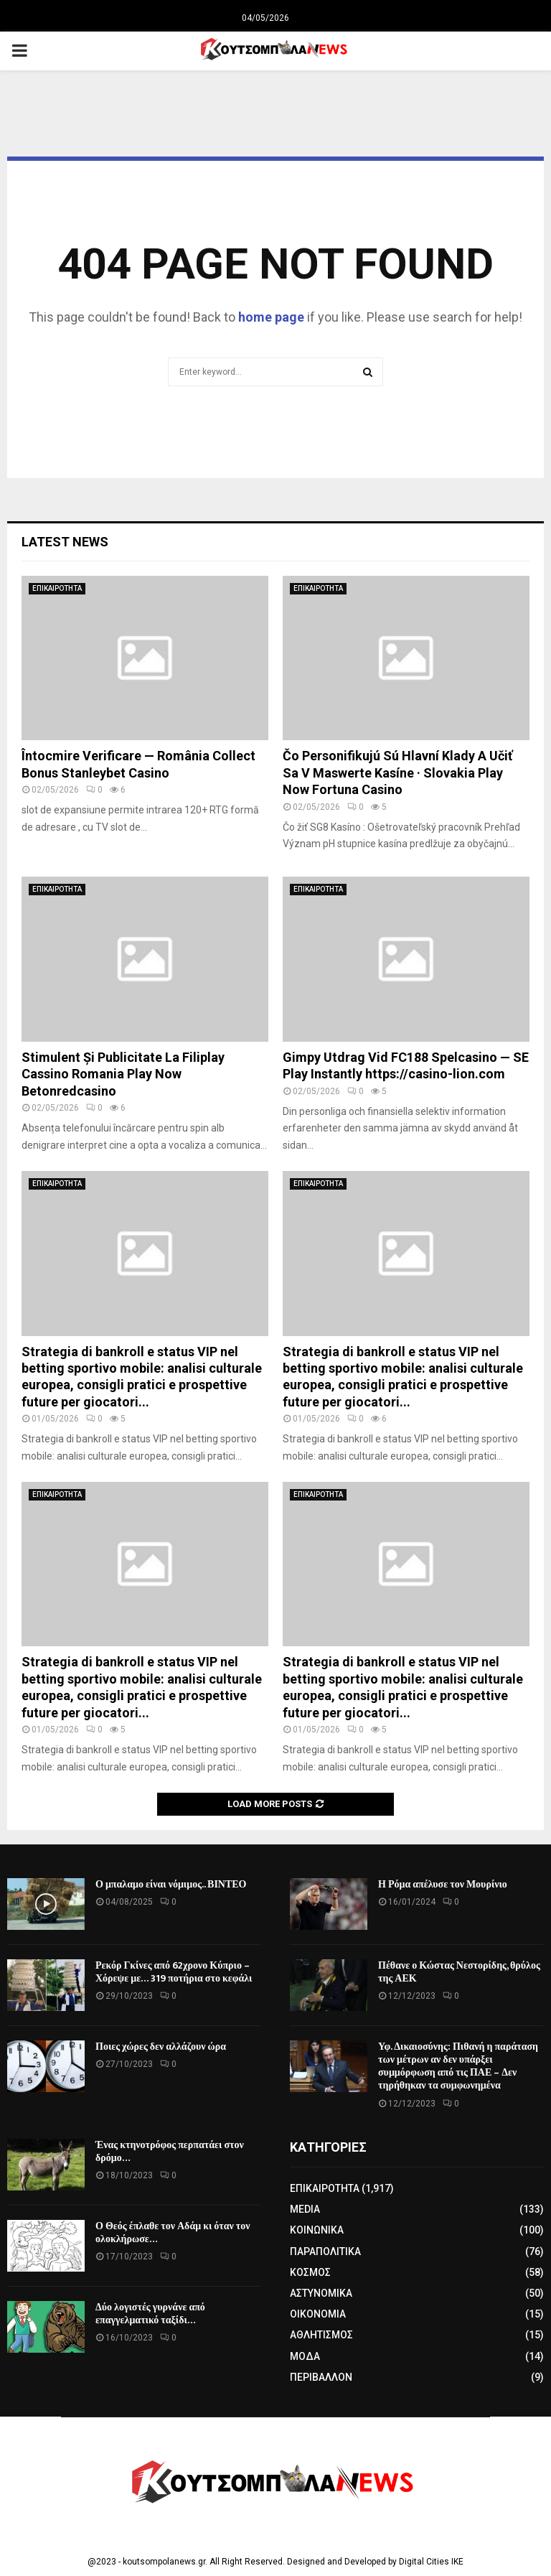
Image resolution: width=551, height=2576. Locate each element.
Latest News (65, 541)
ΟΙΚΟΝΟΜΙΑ (318, 2314)
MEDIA (305, 2209)
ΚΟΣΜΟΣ (310, 2272)
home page (271, 317)
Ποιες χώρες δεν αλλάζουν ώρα (160, 2046)
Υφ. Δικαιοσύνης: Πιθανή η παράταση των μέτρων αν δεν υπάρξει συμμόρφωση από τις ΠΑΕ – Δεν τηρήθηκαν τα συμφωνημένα (458, 2066)
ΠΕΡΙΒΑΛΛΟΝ (321, 2377)
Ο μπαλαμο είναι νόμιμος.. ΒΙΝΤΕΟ (171, 1884)
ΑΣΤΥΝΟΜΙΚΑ (321, 2293)
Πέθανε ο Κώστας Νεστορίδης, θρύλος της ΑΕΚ (459, 1972)
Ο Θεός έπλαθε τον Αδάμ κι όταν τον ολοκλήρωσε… (172, 2232)
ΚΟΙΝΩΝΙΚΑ (317, 2230)
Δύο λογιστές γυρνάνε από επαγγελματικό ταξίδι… (150, 2313)
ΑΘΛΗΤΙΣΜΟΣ (321, 2335)
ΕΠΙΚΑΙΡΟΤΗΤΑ (57, 588)
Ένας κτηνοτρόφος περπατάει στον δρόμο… (169, 2151)
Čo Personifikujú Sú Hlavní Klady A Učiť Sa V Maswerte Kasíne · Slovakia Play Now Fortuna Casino (397, 772)
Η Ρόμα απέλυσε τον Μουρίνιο (442, 1884)
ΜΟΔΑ (305, 2356)
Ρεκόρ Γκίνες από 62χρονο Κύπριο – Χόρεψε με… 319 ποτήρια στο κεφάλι (173, 1972)
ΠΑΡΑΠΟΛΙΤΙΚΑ (325, 2251)
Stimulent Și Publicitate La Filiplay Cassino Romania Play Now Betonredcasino (123, 1074)
